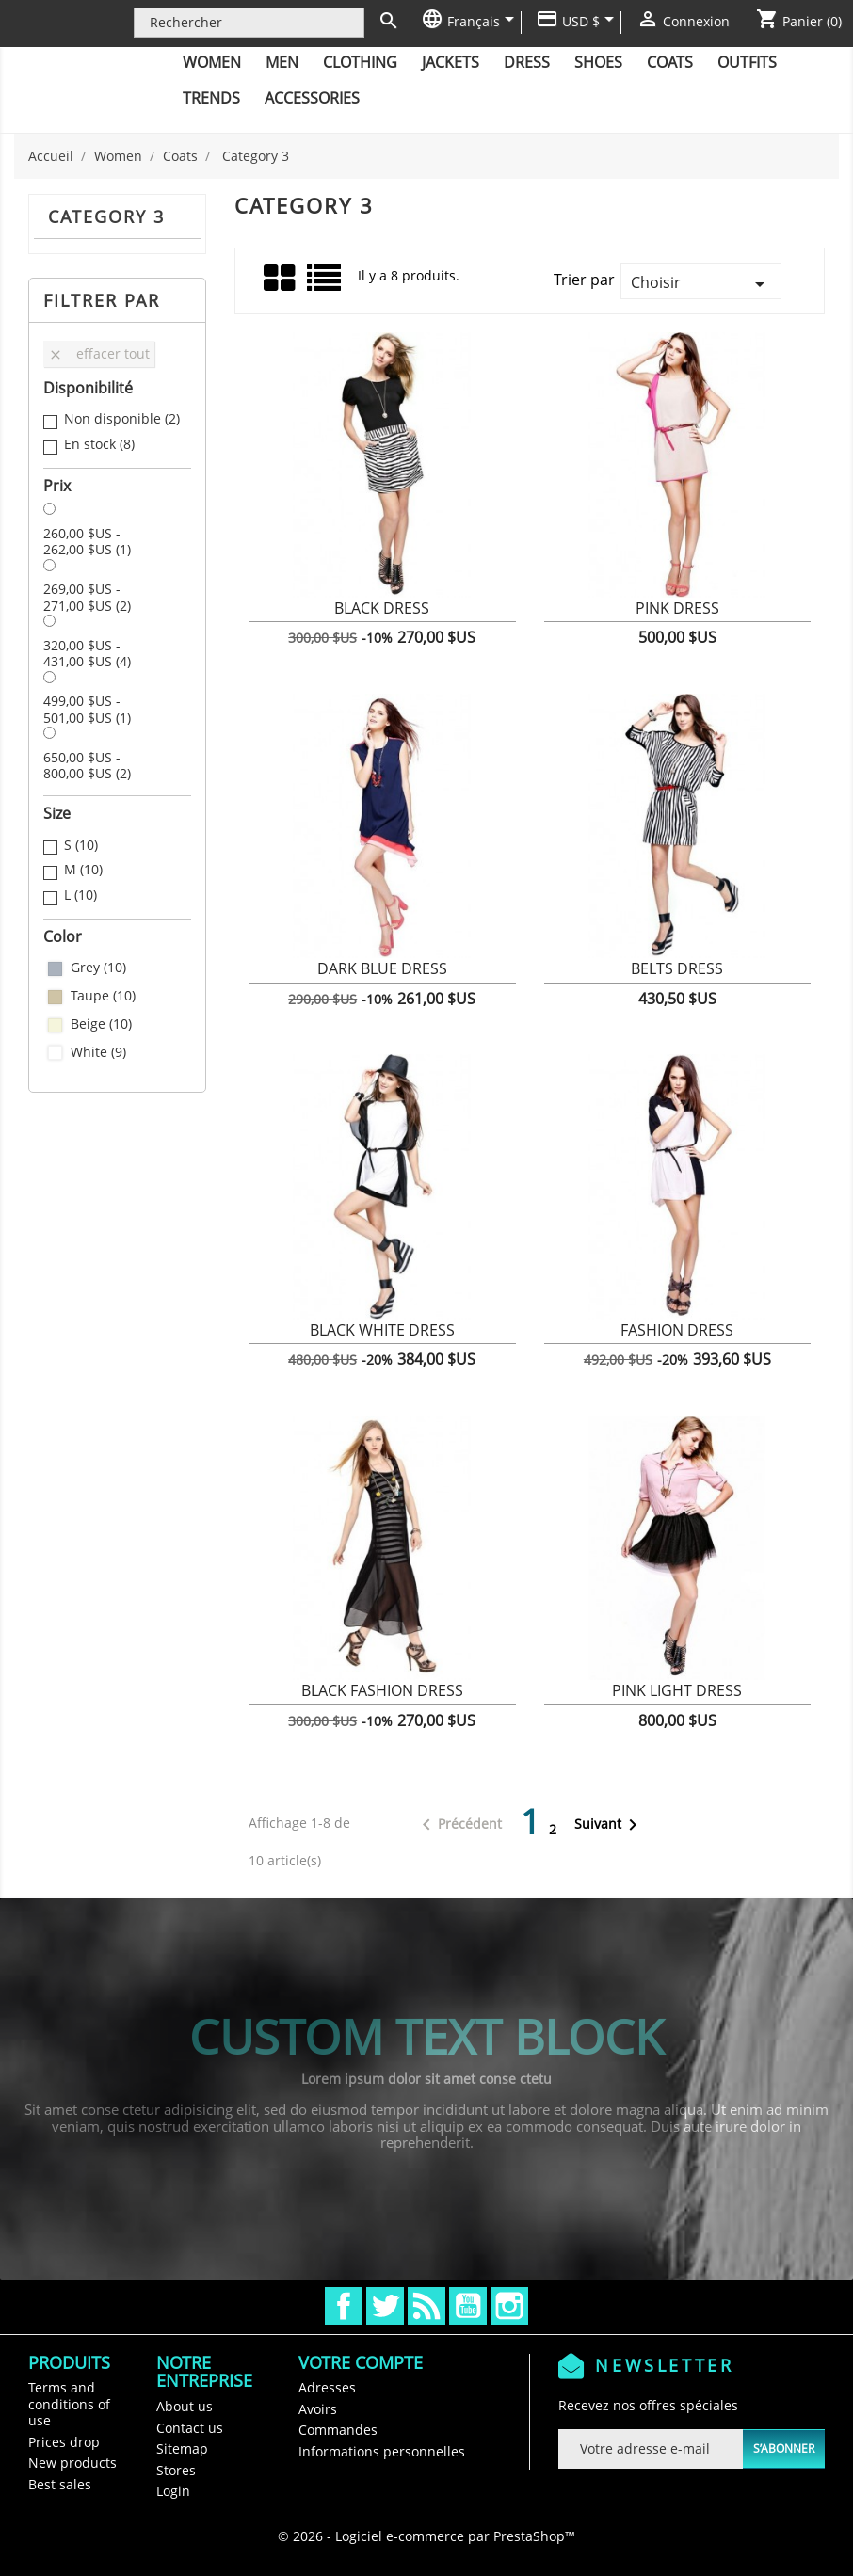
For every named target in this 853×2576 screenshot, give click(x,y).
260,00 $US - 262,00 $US (87, 541)
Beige (101, 1024)
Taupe (103, 995)
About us (184, 2406)
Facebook (343, 2306)
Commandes (338, 2430)
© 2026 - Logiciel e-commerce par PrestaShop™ (426, 2536)
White (98, 1052)
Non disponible (122, 418)
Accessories (312, 98)
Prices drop (64, 2442)
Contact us (189, 2428)
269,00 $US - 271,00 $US (87, 597)
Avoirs (317, 2409)
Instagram (509, 2306)
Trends (211, 98)
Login (173, 2491)
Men (282, 62)
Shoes (598, 62)
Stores (176, 2470)
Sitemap (182, 2448)
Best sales (59, 2484)
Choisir (701, 284)
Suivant (609, 1825)
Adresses (327, 2387)
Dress (527, 62)
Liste (325, 284)
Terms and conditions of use (69, 2403)
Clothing (360, 62)
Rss (426, 2306)
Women (212, 62)
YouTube (468, 2306)
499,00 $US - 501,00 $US (87, 709)
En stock (99, 444)
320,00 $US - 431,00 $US (87, 653)
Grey (98, 967)
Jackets (450, 62)
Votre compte (360, 2362)
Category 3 (106, 216)
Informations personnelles (381, 2451)
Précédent (458, 1825)
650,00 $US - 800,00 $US (87, 765)
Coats (670, 62)
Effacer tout (99, 353)
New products (72, 2463)
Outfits (747, 62)
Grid (281, 278)
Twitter (385, 2306)
